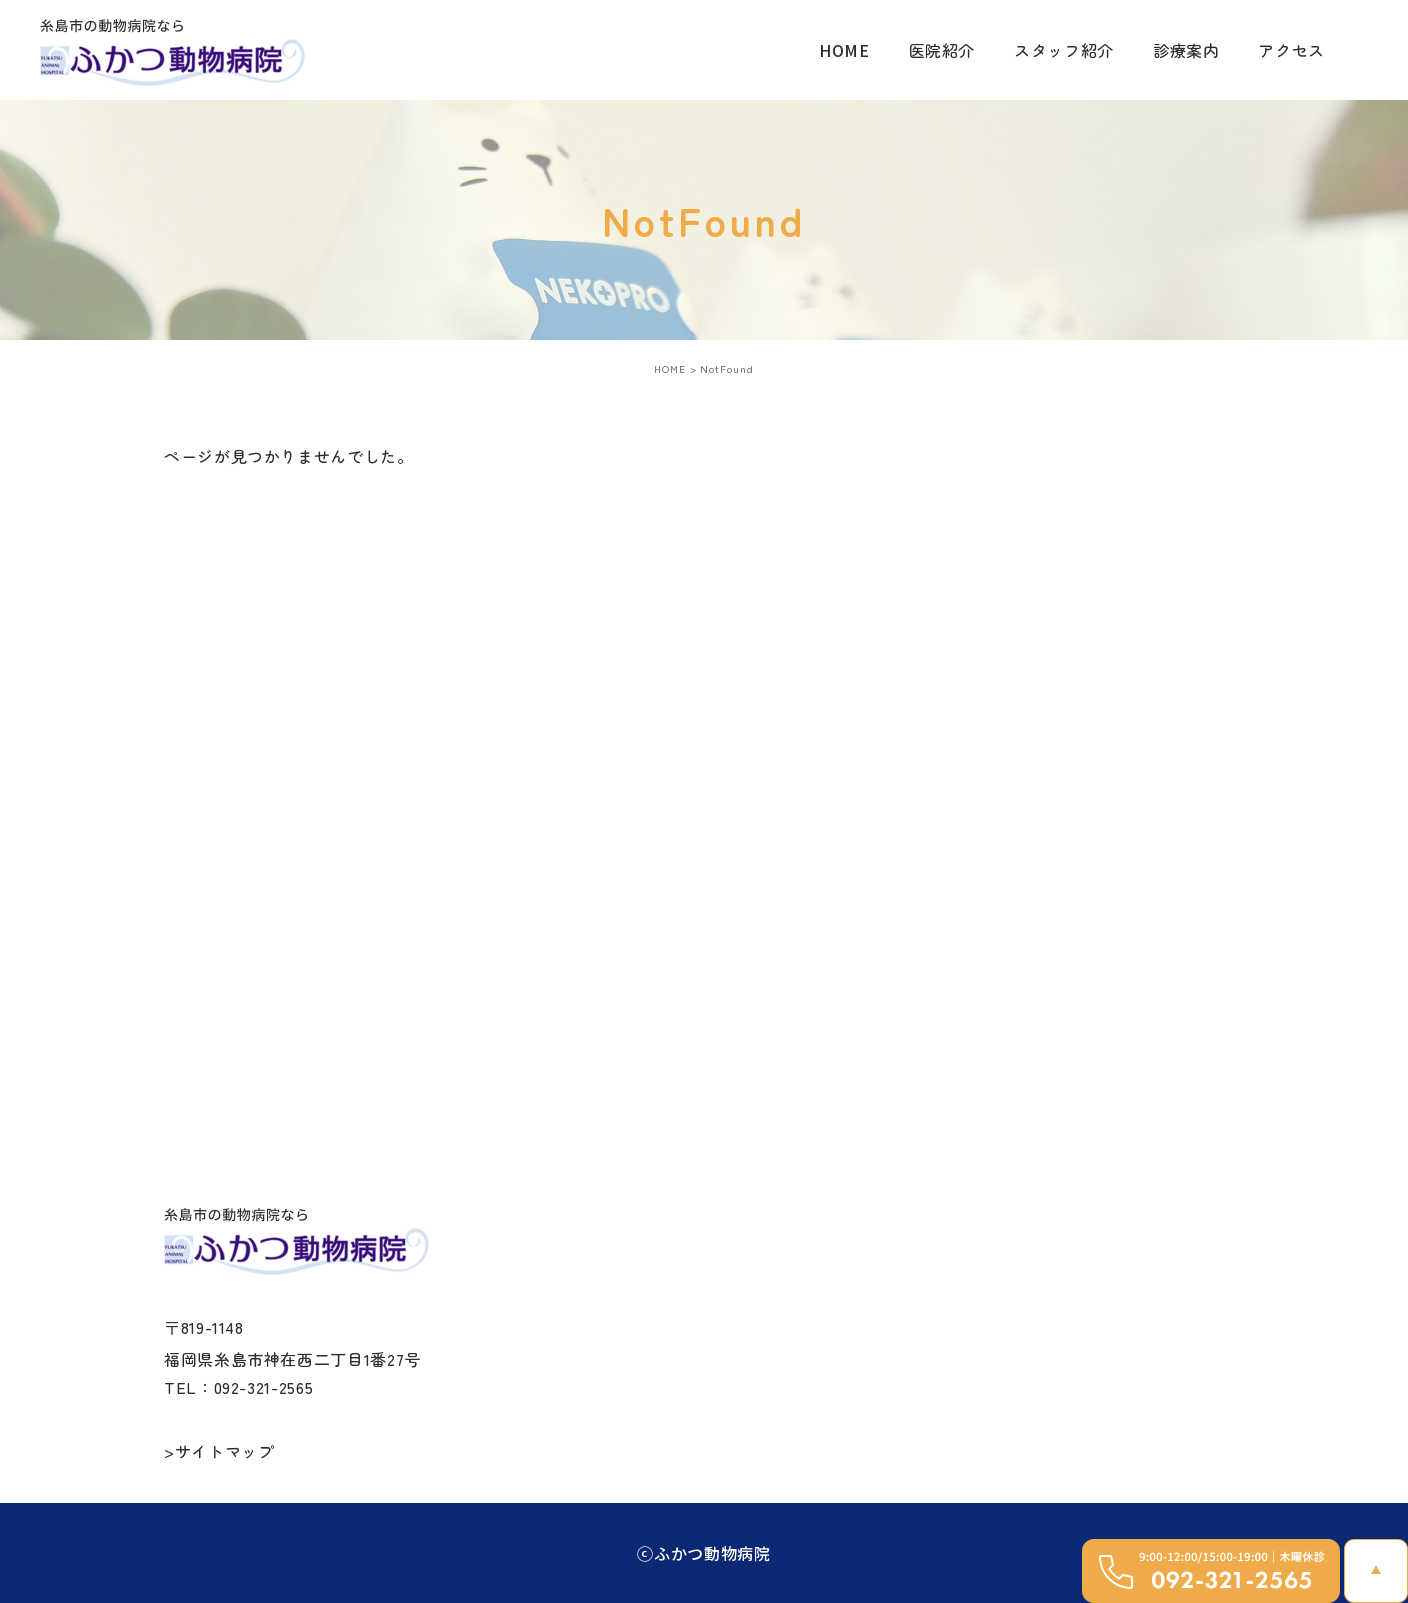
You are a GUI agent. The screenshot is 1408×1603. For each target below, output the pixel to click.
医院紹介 (942, 50)
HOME (844, 50)
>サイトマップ (219, 1451)
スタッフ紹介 (1064, 50)
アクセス (1291, 50)
